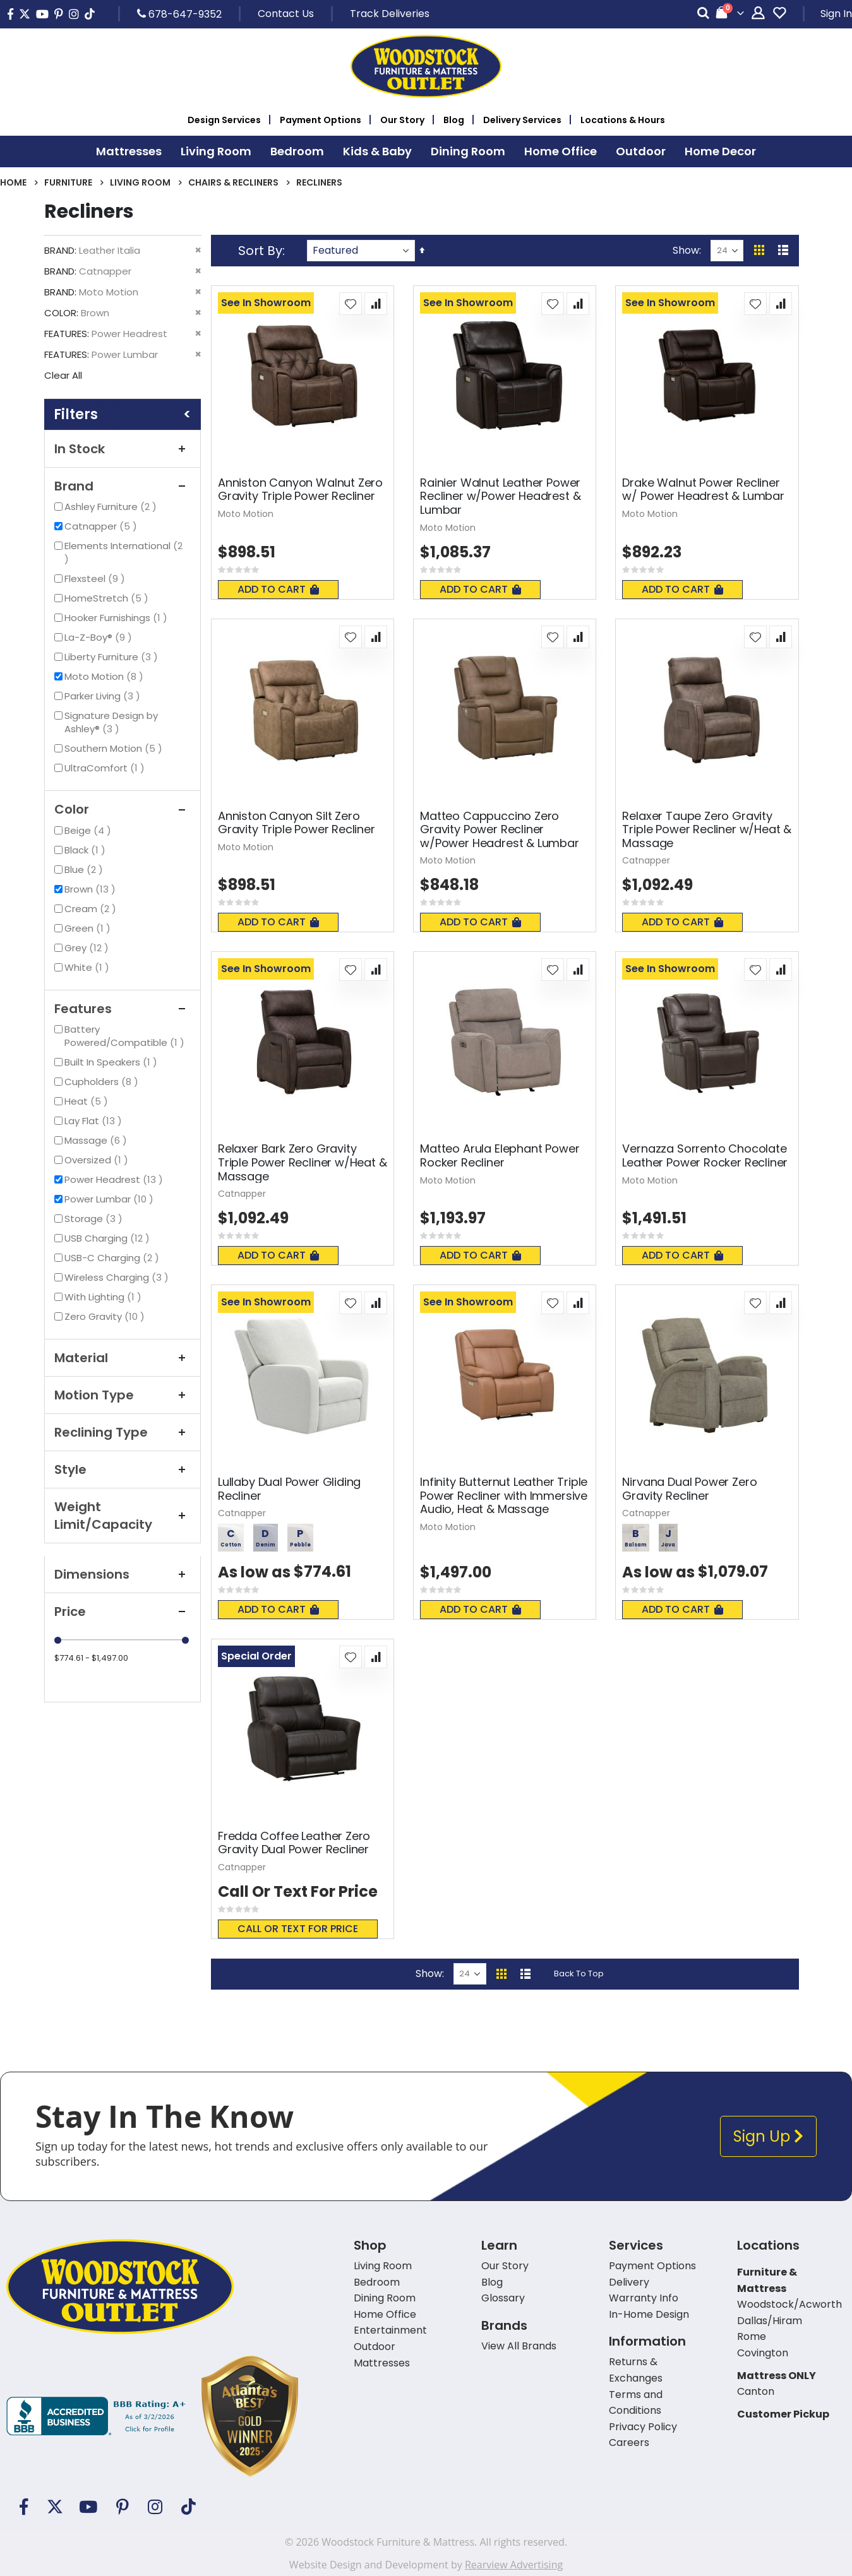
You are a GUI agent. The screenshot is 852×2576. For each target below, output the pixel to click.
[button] (350, 303)
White (88, 967)
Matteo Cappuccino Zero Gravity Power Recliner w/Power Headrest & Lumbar (499, 829)
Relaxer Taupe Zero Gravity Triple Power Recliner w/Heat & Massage (706, 829)
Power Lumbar (110, 1199)
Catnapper (102, 526)
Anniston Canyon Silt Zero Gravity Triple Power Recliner (296, 822)
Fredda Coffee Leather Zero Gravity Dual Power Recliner (294, 1842)
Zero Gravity (106, 1316)
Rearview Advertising (514, 2565)
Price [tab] (122, 1611)
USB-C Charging (113, 1257)
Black (86, 850)
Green (89, 928)
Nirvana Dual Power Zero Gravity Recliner (689, 1488)
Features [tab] (122, 1009)
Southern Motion (114, 748)
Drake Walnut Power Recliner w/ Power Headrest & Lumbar (703, 489)
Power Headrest (115, 1179)
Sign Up (768, 2136)
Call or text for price (297, 1928)
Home (13, 182)
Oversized (97, 1159)
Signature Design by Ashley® (111, 722)
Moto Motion (105, 676)
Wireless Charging (118, 1277)
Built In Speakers (112, 1062)
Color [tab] (122, 809)
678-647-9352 (179, 14)
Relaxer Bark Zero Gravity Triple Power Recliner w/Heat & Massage (302, 1162)
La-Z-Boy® (99, 637)
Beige (89, 830)
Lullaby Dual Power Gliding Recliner (289, 1488)
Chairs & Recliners (233, 182)
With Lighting (104, 1296)
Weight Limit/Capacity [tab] (122, 1515)
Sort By (260, 250)
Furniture (68, 182)
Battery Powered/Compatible (127, 1036)
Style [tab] (122, 1469)
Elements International (123, 552)
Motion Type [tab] (122, 1395)
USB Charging (108, 1238)
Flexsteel (96, 578)
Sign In (836, 13)
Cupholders (102, 1081)
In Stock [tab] (122, 449)
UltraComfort (106, 768)
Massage (97, 1140)
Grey (88, 947)
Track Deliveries (389, 13)
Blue (85, 869)
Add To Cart (278, 589)
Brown (91, 889)
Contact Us (286, 13)
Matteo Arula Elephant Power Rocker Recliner (499, 1155)
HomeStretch (108, 598)
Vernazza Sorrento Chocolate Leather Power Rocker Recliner (705, 1155)
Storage (95, 1218)
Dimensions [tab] (122, 1574)
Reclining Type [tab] (122, 1432)
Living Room (140, 182)
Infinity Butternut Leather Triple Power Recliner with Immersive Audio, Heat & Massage (503, 1495)
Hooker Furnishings (117, 617)
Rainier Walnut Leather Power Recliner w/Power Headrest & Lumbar (500, 496)
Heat (87, 1101)
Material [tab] (122, 1358)
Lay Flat (94, 1120)
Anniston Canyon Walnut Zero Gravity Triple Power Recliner (300, 489)
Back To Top (579, 1973)
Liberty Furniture (112, 656)
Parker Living (103, 696)
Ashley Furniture (112, 506)
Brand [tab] (122, 486)
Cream (91, 908)
